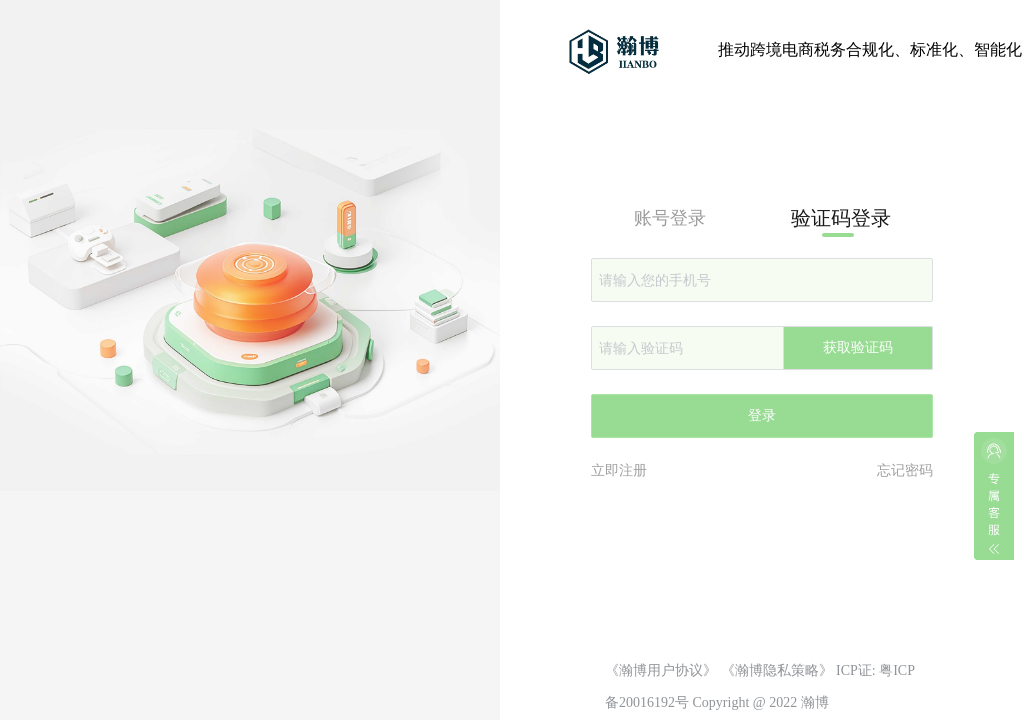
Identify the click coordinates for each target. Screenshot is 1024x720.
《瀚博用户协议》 (661, 670)
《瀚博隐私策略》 (777, 670)
